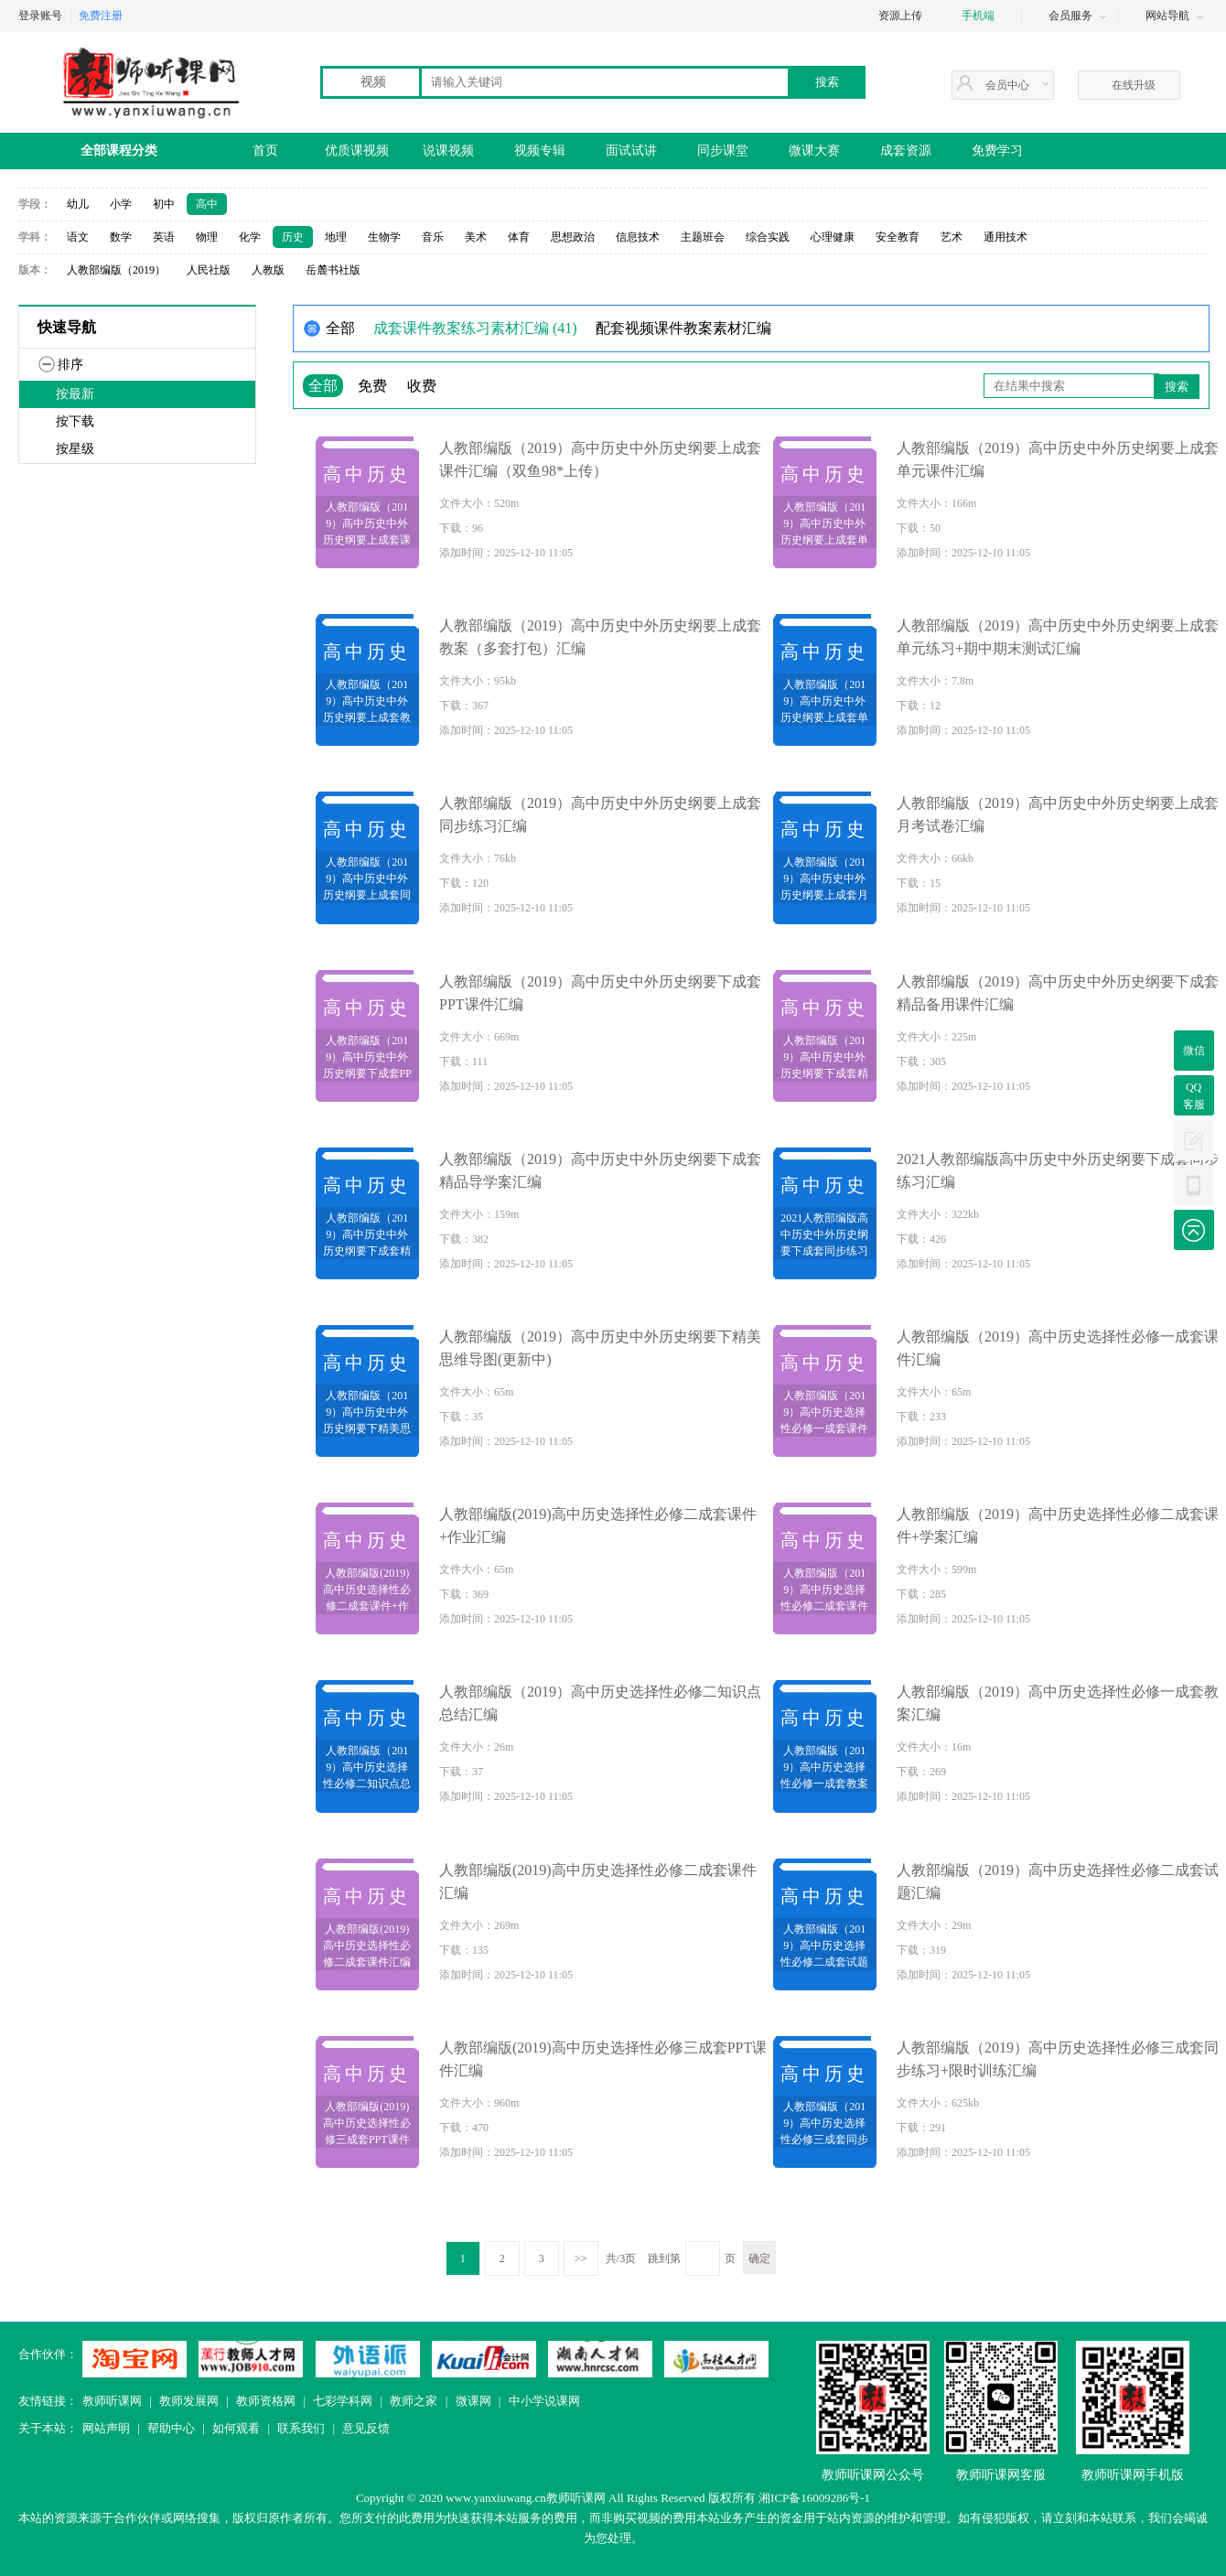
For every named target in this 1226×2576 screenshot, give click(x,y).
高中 (207, 204)
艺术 (952, 237)
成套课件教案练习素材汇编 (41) (475, 328)
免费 (372, 385)
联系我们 (301, 2428)
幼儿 (78, 204)
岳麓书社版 (333, 270)
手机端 (978, 15)
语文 (78, 237)
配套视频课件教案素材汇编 (683, 328)
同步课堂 (722, 150)
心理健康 (833, 237)
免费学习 (997, 150)
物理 (207, 237)
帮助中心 (171, 2428)
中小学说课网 (544, 2401)
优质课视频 (357, 150)
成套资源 (905, 150)
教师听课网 (112, 2401)
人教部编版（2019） (116, 270)
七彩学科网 (342, 2401)
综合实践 (768, 237)
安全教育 (898, 237)
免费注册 (101, 15)
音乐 (433, 237)
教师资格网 (266, 2401)
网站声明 (106, 2428)
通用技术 (1005, 237)
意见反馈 (366, 2428)
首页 (265, 150)
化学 (250, 237)
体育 (519, 237)
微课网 (473, 2401)
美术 (476, 237)
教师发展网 (189, 2401)
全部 (323, 385)
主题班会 (703, 237)
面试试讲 (631, 150)
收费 (421, 385)
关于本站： (48, 2428)
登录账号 (40, 15)
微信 (1194, 1050)
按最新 (75, 394)
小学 (121, 204)
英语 (164, 237)
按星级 (75, 449)
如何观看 (236, 2428)
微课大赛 (814, 150)
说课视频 (448, 150)
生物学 (384, 237)
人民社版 (209, 270)
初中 (164, 204)
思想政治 (573, 237)
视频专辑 (539, 150)
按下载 (75, 421)
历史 (293, 237)
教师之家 (413, 2401)
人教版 (268, 270)
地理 (336, 237)
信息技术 (638, 237)
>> (581, 2258)
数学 (121, 237)
